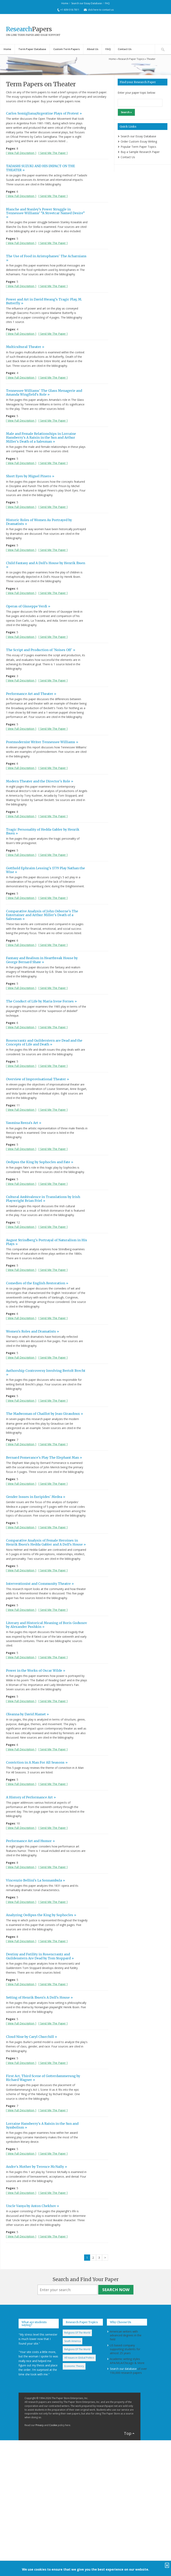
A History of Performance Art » (31, 1797)
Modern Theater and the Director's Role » (39, 781)
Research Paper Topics (131, 59)
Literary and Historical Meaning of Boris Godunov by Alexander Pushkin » (46, 1625)
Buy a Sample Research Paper (140, 152)
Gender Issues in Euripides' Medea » (35, 1497)
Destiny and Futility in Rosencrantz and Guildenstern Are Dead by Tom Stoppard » (40, 1956)
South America (72, 2341)
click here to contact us (101, 9)
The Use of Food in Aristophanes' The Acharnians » (46, 258)
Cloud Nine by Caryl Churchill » (31, 2037)
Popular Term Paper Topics (138, 147)
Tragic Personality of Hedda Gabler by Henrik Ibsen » (42, 831)
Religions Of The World (77, 2332)
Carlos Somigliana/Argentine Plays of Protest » (44, 113)
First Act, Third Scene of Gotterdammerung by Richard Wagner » (43, 2078)
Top (127, 2433)
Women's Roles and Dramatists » (32, 1331)
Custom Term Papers (66, 49)
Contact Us (124, 49)
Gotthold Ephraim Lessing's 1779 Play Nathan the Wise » (45, 870)
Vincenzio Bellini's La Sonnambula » (35, 1880)
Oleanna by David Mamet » (27, 1714)
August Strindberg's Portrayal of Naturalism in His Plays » (46, 1242)
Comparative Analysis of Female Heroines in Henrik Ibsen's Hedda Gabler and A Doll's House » (46, 1542)
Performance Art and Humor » (30, 1841)
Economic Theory (74, 2366)
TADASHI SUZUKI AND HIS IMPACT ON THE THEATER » (40, 168)
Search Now (115, 2289)
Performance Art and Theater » (31, 694)
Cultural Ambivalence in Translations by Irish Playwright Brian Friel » (43, 1199)
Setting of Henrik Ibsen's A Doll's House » (39, 1997)
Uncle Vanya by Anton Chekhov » (32, 2206)
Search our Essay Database (86, 3)
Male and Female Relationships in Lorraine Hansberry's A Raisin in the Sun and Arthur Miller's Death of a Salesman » (41, 437)
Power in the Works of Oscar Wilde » (35, 1670)
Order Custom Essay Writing (139, 141)
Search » (126, 112)
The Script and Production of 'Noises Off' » (40, 650)
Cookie (53, 2425)
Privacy (40, 2425)
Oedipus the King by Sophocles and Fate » (39, 1162)
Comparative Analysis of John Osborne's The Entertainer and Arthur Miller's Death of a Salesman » (42, 915)
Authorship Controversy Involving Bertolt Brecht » (45, 1372)
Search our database (123, 2369)
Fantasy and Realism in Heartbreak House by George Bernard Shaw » (42, 960)
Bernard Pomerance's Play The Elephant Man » (44, 1457)
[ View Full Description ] (21, 153)
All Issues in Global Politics (79, 2357)
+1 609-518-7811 (69, 9)
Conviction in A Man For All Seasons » (37, 1762)
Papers (29, 29)
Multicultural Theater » (25, 347)
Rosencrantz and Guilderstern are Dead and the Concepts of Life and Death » (44, 1042)
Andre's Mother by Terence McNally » (36, 2167)
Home (64, 3)
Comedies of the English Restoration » (37, 1283)
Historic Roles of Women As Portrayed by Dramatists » (39, 522)
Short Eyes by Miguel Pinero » (30, 476)
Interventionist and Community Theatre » (40, 1584)
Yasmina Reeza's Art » (23, 1123)
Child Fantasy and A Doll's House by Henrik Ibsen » (45, 565)
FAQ (107, 3)
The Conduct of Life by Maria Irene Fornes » (41, 1001)
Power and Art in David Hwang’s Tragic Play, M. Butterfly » (44, 301)
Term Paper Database (32, 49)
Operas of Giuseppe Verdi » (28, 606)
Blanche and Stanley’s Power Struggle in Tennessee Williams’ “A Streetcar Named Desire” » (45, 213)
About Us (92, 49)
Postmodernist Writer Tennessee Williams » (42, 742)
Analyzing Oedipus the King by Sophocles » (41, 1915)
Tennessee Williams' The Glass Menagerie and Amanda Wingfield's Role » (44, 392)
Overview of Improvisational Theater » (37, 1079)
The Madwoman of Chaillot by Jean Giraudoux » (44, 1414)
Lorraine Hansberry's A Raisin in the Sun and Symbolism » (42, 2125)
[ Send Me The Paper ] (53, 153)
